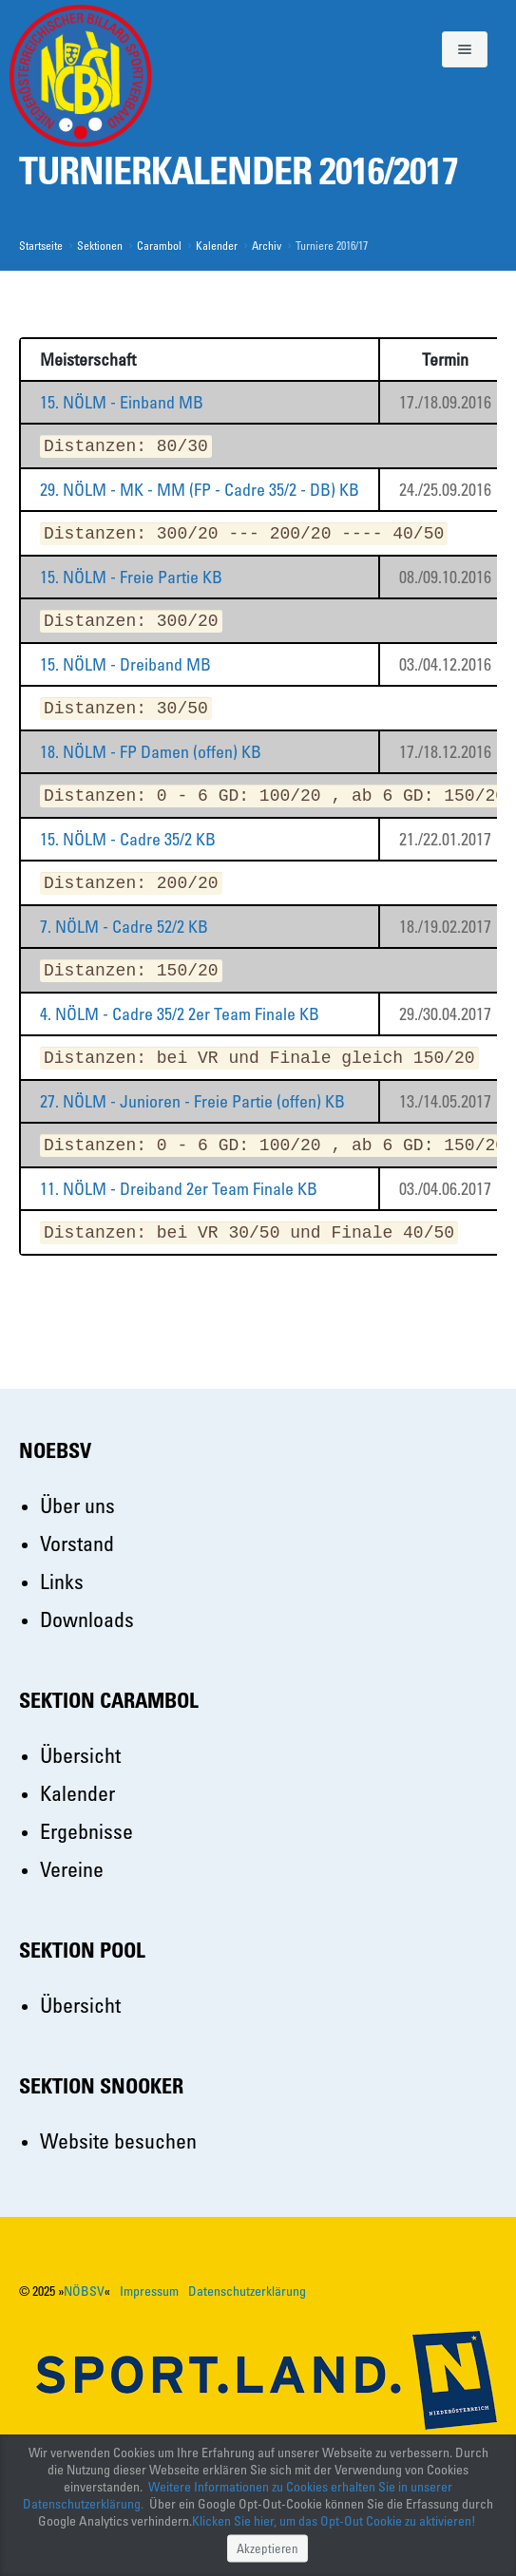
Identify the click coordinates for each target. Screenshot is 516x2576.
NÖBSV (84, 2290)
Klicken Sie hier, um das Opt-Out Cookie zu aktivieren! (334, 2520)
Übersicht (80, 1755)
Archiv (266, 245)
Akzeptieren (267, 2547)
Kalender (217, 245)
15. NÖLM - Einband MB (121, 401)
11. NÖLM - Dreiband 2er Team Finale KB (178, 1188)
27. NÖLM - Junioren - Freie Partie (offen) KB (192, 1100)
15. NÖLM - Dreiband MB (125, 663)
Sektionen (100, 245)
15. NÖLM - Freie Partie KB (131, 576)
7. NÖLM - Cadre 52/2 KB (124, 926)
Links (62, 1581)
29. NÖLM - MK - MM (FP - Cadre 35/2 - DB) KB (199, 489)
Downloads (87, 1619)
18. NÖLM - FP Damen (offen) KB (150, 751)
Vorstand (77, 1543)
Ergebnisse (86, 1831)
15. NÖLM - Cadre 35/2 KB (128, 838)
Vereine (72, 1869)
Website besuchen (118, 2140)
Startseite (41, 245)
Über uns (77, 1505)
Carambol (159, 245)
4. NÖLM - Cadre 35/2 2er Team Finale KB (179, 1013)
